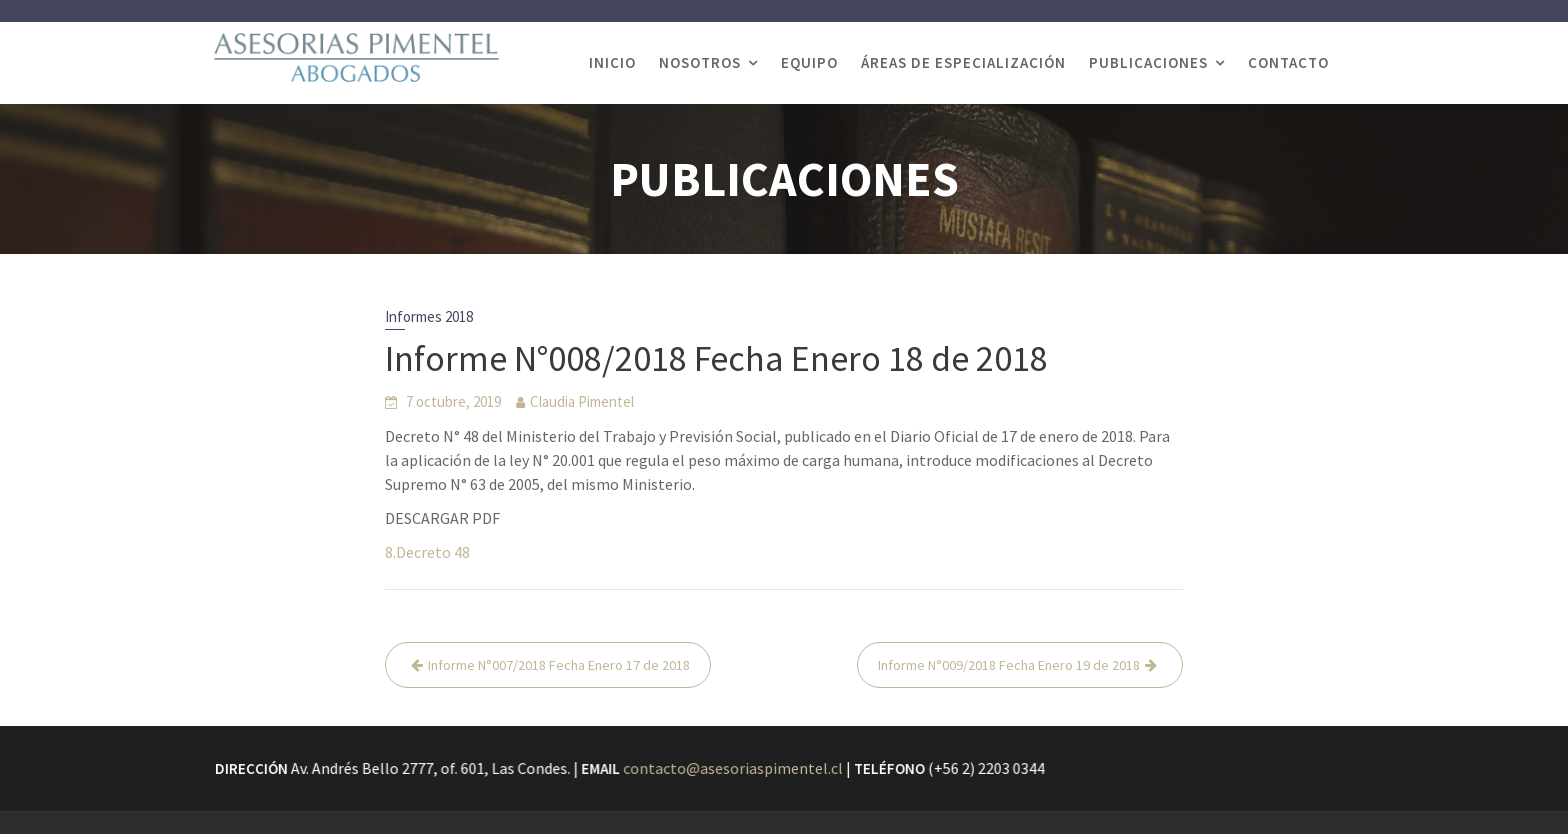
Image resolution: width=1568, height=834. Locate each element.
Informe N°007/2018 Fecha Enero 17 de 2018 (559, 665)
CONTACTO (1288, 62)
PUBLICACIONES (1148, 62)
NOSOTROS (700, 62)
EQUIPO (809, 62)
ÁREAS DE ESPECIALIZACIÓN (963, 62)
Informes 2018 (429, 316)
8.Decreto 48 (427, 552)
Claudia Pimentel (582, 401)
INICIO (612, 62)
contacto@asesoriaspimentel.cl (734, 768)
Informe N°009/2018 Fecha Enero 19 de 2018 (1009, 665)
